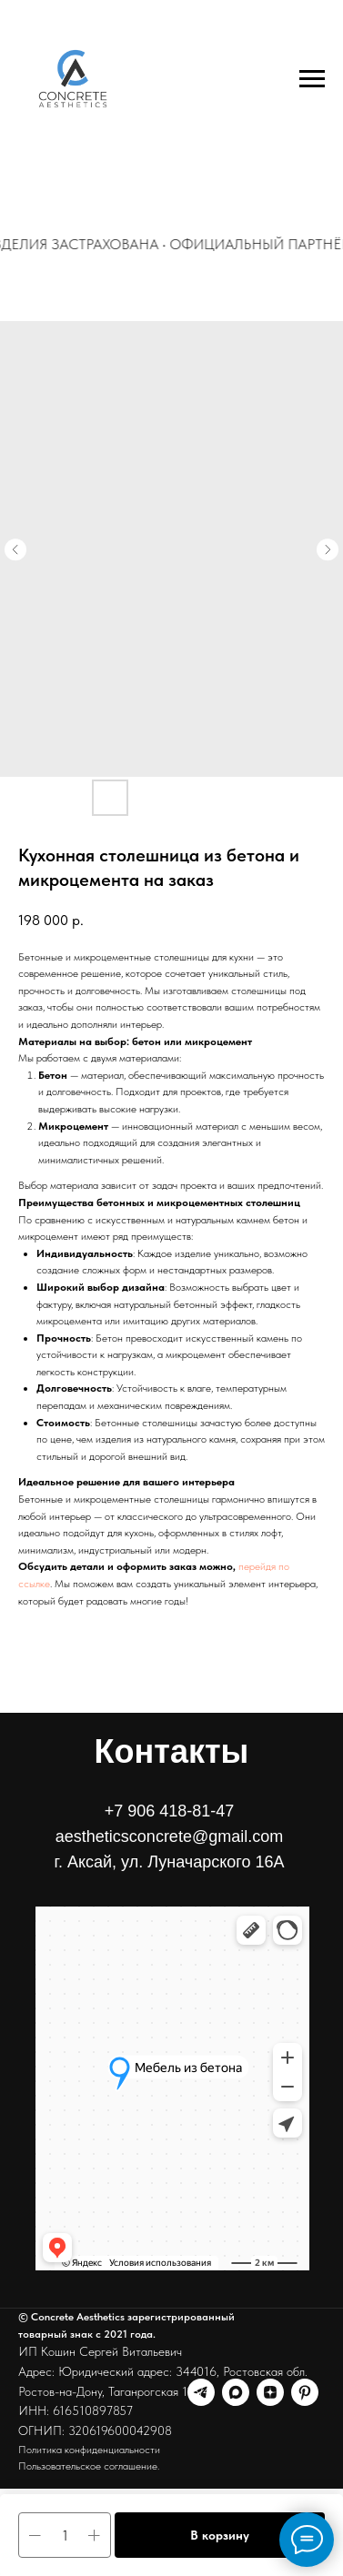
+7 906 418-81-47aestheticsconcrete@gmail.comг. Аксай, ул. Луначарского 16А (170, 1836)
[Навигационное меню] (312, 79)
